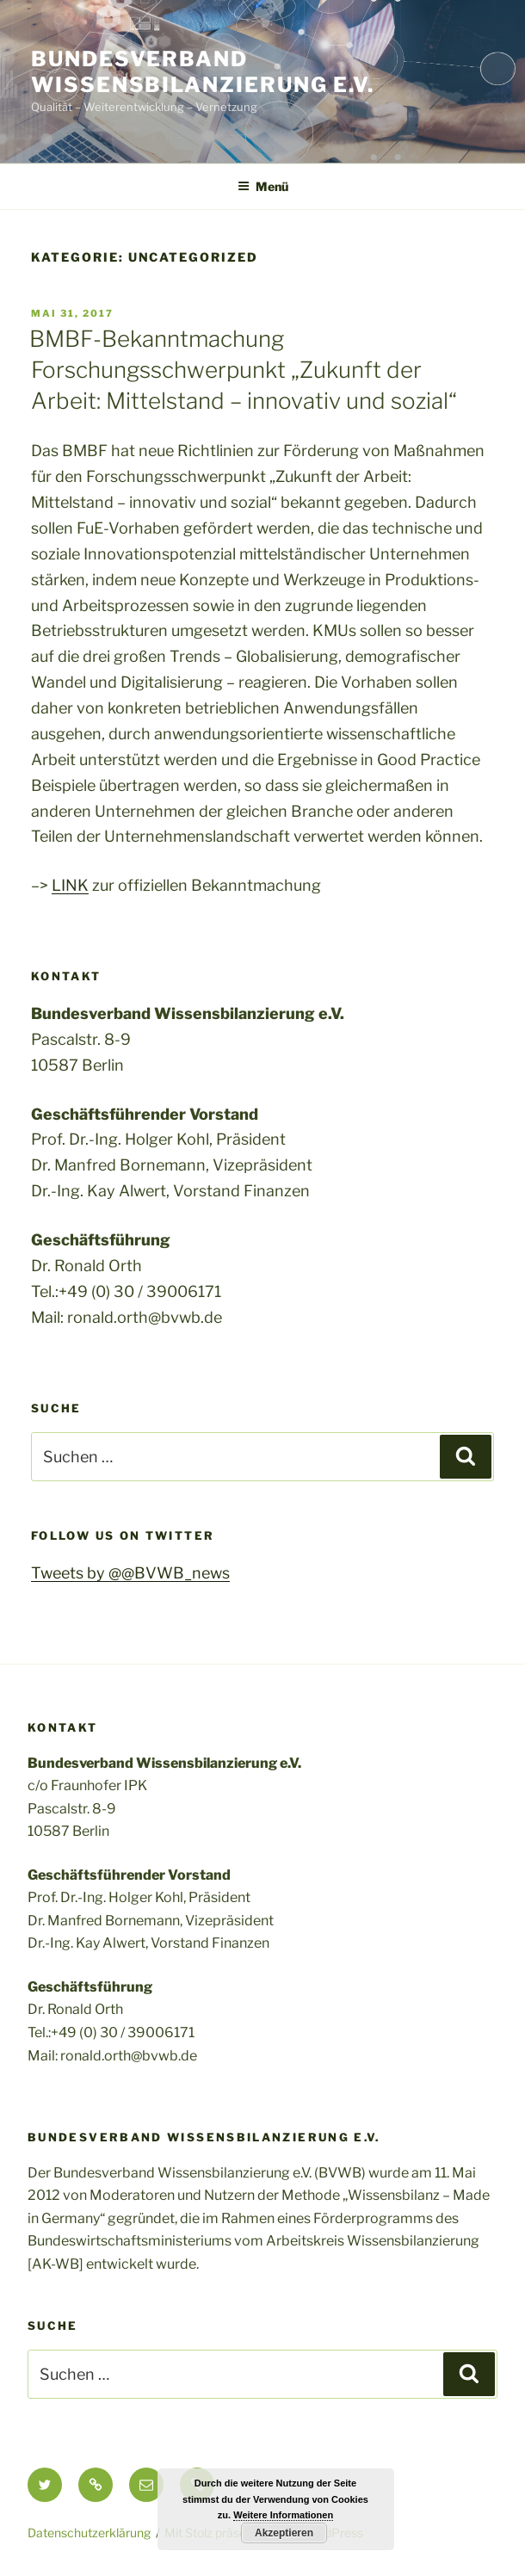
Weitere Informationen (283, 2515)
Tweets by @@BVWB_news (130, 1573)
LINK (70, 885)
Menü (263, 186)
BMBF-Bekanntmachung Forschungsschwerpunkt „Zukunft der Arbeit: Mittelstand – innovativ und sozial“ (243, 370)
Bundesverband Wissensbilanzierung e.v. (202, 71)
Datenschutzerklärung (89, 2532)
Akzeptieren (284, 2533)
